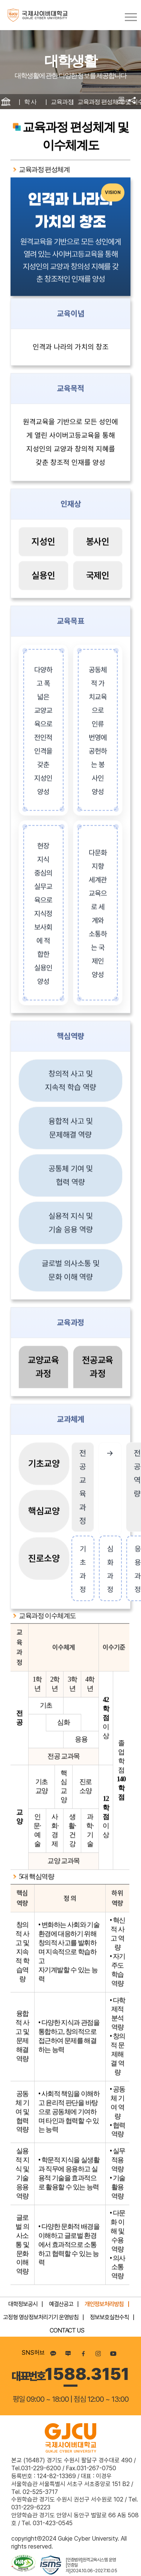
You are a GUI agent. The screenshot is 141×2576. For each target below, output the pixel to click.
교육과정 (62, 102)
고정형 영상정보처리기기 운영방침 (41, 2317)
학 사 (30, 102)
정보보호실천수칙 (109, 2317)
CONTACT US (67, 2330)
